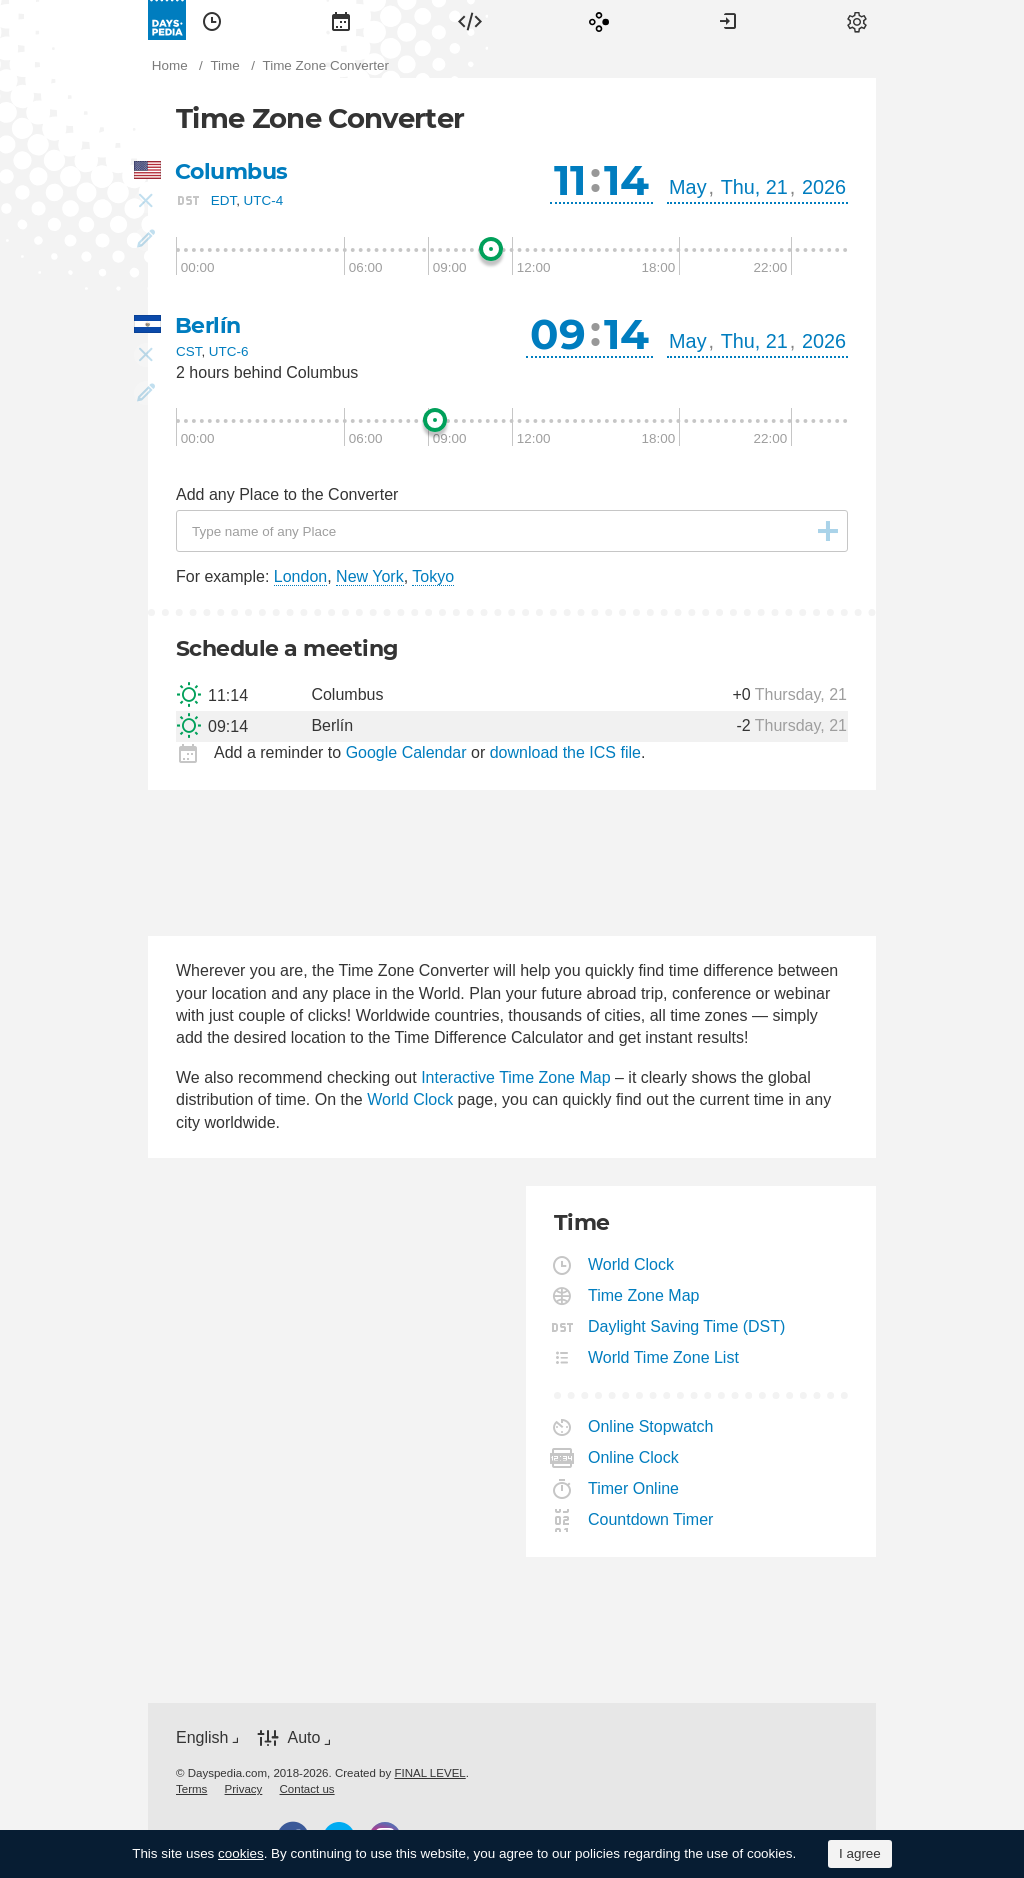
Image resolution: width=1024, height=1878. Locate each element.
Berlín (208, 325)
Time (212, 20)
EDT (223, 200)
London (300, 576)
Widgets (470, 20)
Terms (191, 1789)
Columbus (231, 171)
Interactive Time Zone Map (515, 1077)
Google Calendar (406, 752)
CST (188, 351)
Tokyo (433, 576)
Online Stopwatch (651, 1426)
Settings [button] (857, 20)
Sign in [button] (728, 20)
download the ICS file (565, 752)
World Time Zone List (664, 1357)
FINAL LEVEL (429, 1773)
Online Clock (634, 1457)
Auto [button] (303, 1737)
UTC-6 (229, 351)
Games (599, 20)
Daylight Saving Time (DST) (687, 1326)
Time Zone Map (644, 1295)
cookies (241, 1853)
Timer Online (634, 1488)
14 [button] (626, 180)
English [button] (202, 1737)
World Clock (410, 1099)
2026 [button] (824, 187)
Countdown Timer (651, 1519)
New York (370, 576)
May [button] (687, 187)
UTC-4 (264, 200)
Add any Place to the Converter (287, 494)
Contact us (307, 1789)
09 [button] (558, 334)
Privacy (244, 1789)
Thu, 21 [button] (754, 187)
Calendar (341, 20)
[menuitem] (212, 20)
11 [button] (570, 180)
